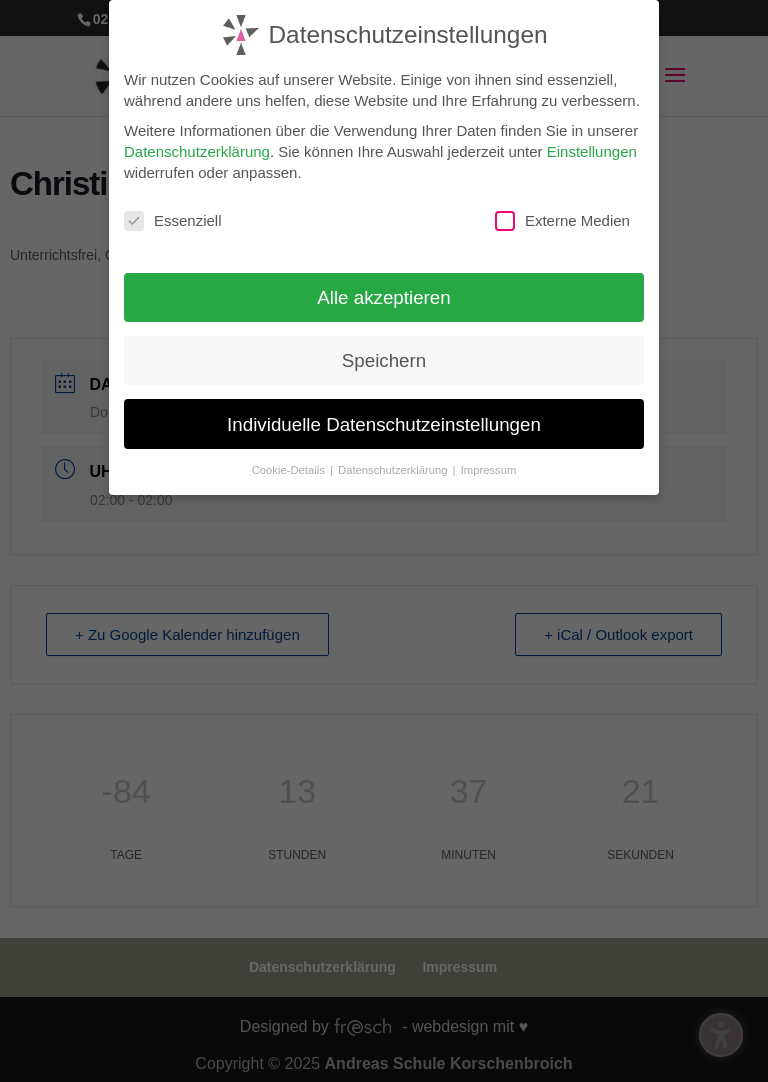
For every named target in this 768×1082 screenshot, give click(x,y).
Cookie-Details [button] (290, 466)
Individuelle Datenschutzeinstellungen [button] (384, 420)
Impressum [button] (489, 466)
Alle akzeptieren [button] (383, 293)
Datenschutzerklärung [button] (394, 466)
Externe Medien (562, 217)
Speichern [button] (384, 356)
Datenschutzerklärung (197, 147)
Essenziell (173, 217)
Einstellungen (592, 147)
